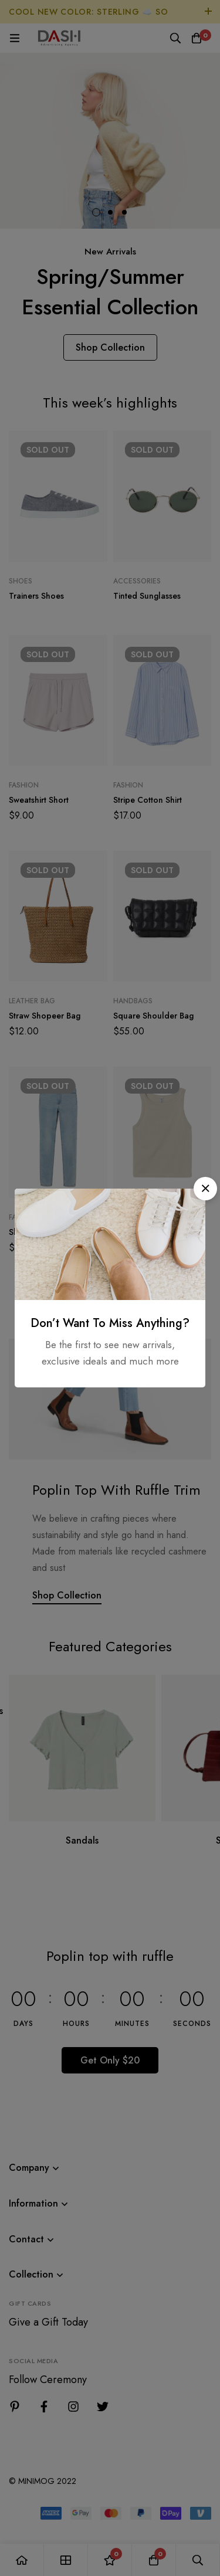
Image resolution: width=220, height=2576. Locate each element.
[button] (205, 1188)
